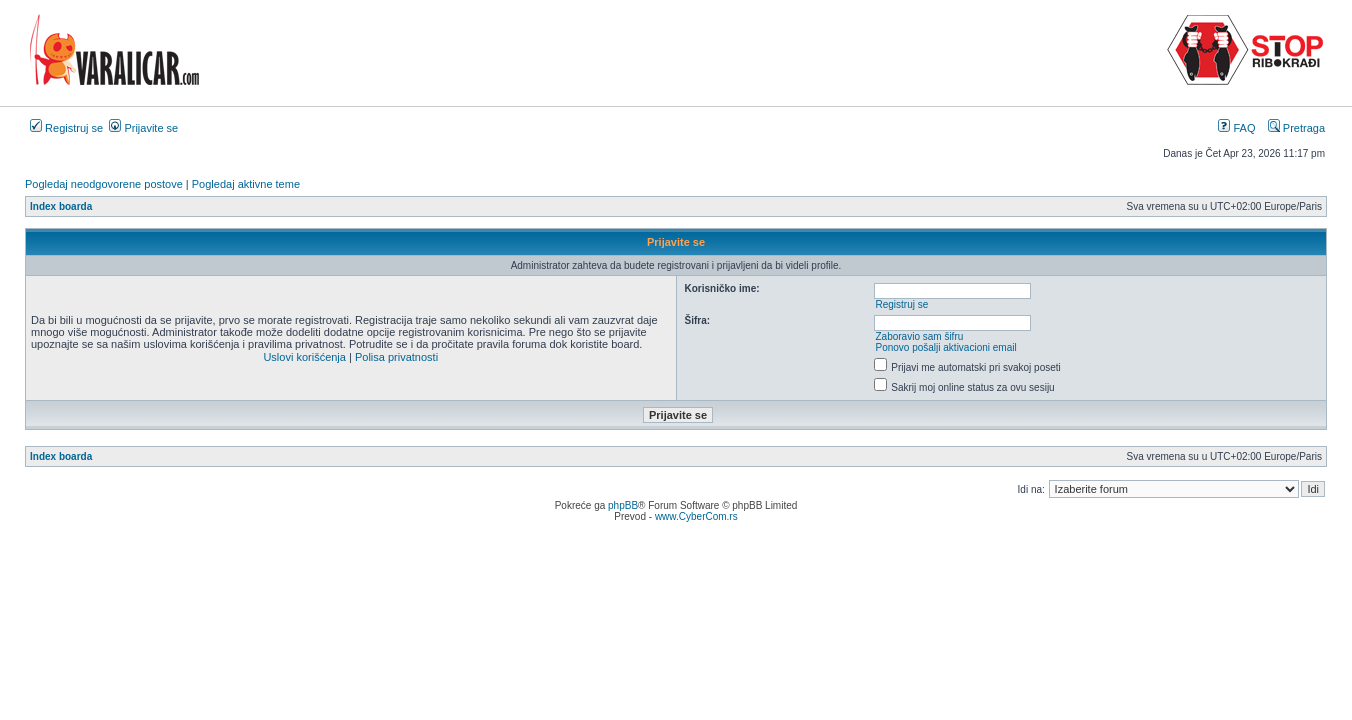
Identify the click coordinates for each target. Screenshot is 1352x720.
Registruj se (66, 128)
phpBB (623, 505)
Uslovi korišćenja (304, 357)
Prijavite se (143, 128)
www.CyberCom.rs (696, 516)
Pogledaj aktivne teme (246, 184)
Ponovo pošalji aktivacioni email (945, 347)
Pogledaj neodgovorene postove (104, 184)
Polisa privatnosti (396, 357)
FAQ (1236, 128)
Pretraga (1296, 128)
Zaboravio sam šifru (919, 336)
